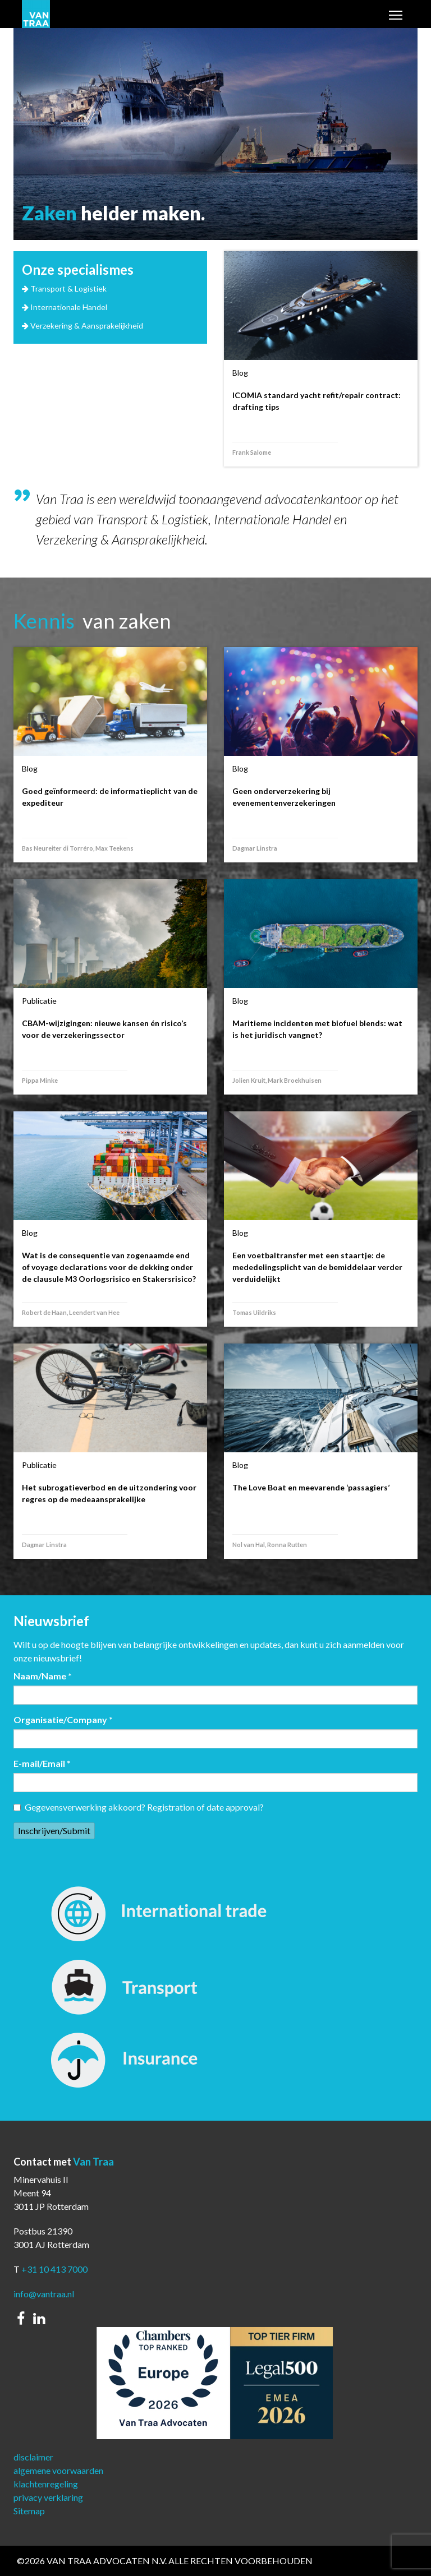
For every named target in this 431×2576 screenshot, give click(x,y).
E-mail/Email (42, 1763)
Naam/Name (42, 1675)
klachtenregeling (45, 2483)
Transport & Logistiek (68, 288)
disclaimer (33, 2457)
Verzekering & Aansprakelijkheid (86, 325)
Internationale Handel (68, 307)
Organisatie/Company (63, 1719)
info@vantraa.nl (43, 2293)
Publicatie (39, 1000)
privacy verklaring (48, 2497)
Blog (240, 372)
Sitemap (29, 2510)
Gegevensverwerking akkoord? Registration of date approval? (138, 1807)
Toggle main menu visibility (396, 16)
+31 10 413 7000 (54, 2269)
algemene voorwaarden (58, 2470)
